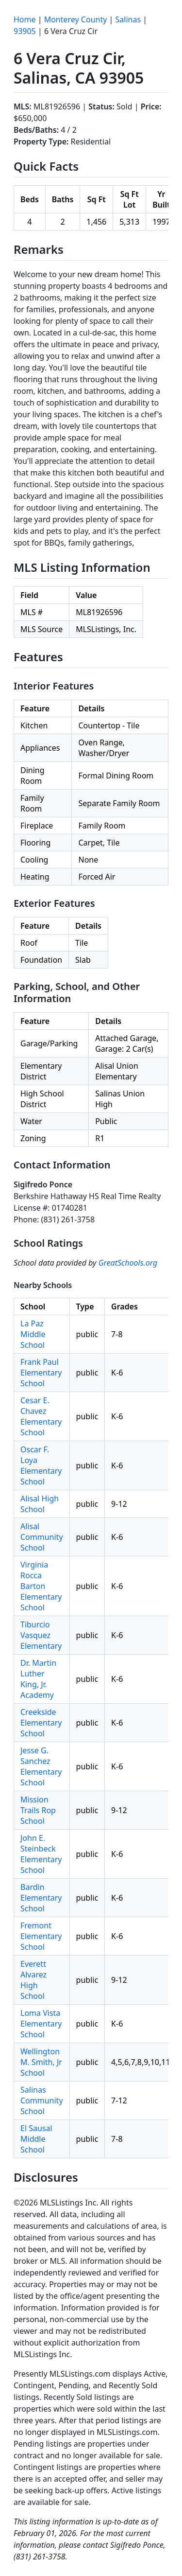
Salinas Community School (41, 2100)
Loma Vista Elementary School (41, 2024)
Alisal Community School (41, 1537)
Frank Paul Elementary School (41, 1373)
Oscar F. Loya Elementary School (41, 1465)
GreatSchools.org (128, 1262)
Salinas (128, 19)
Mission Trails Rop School (38, 1810)
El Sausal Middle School (36, 2139)
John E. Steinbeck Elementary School (41, 1854)
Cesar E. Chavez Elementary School (41, 1416)
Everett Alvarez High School (33, 1979)
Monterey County (75, 19)
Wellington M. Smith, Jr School (41, 2062)
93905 (25, 31)
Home (25, 19)
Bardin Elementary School (41, 1898)
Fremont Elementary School (41, 1936)
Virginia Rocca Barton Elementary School (41, 1586)
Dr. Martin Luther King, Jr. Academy (38, 1679)
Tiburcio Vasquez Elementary (41, 1635)
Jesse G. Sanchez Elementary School (41, 1766)
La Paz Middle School (32, 1334)
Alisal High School (39, 1504)
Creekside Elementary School (41, 1723)
